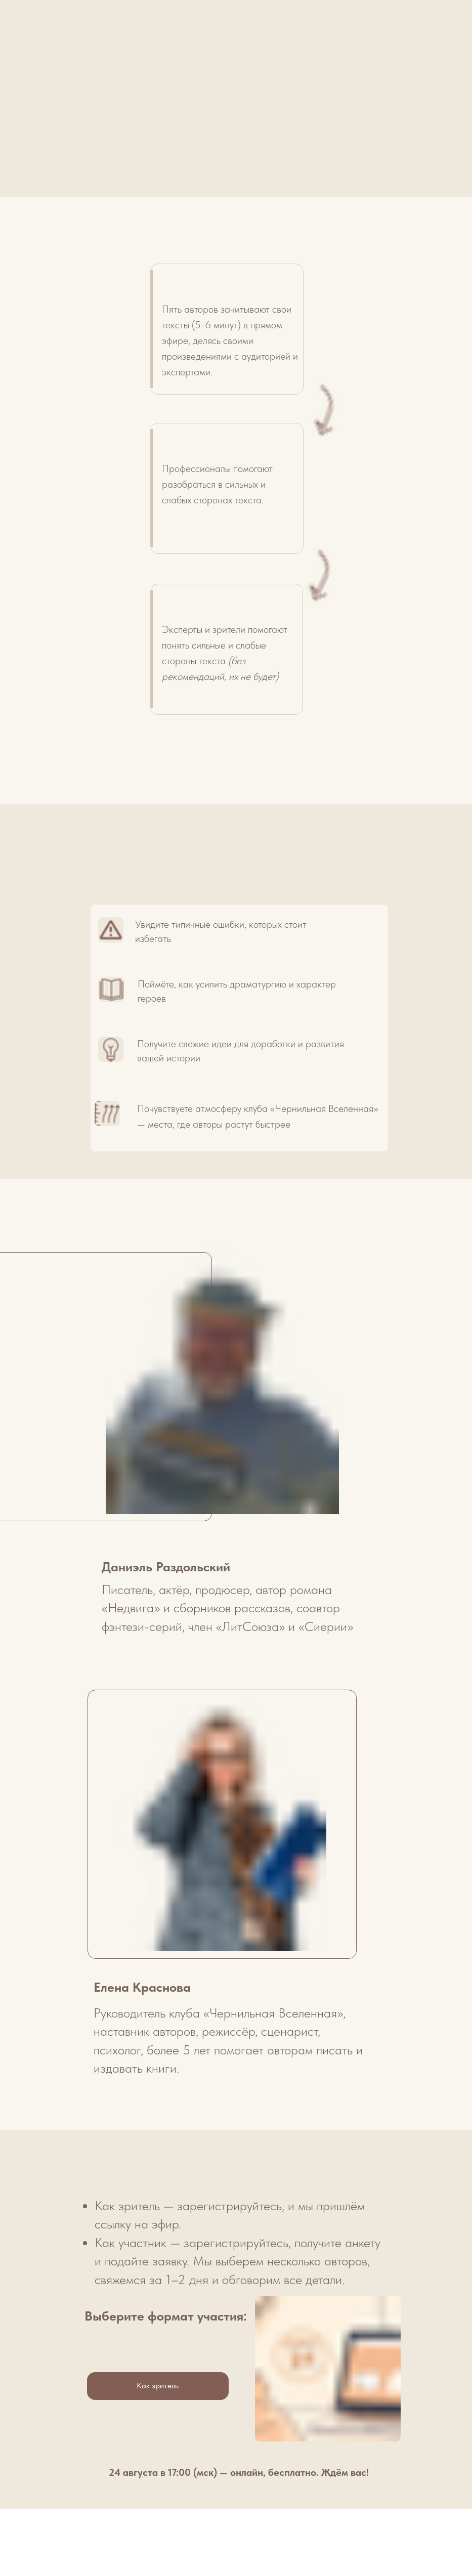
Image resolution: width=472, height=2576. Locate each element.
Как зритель (158, 2385)
